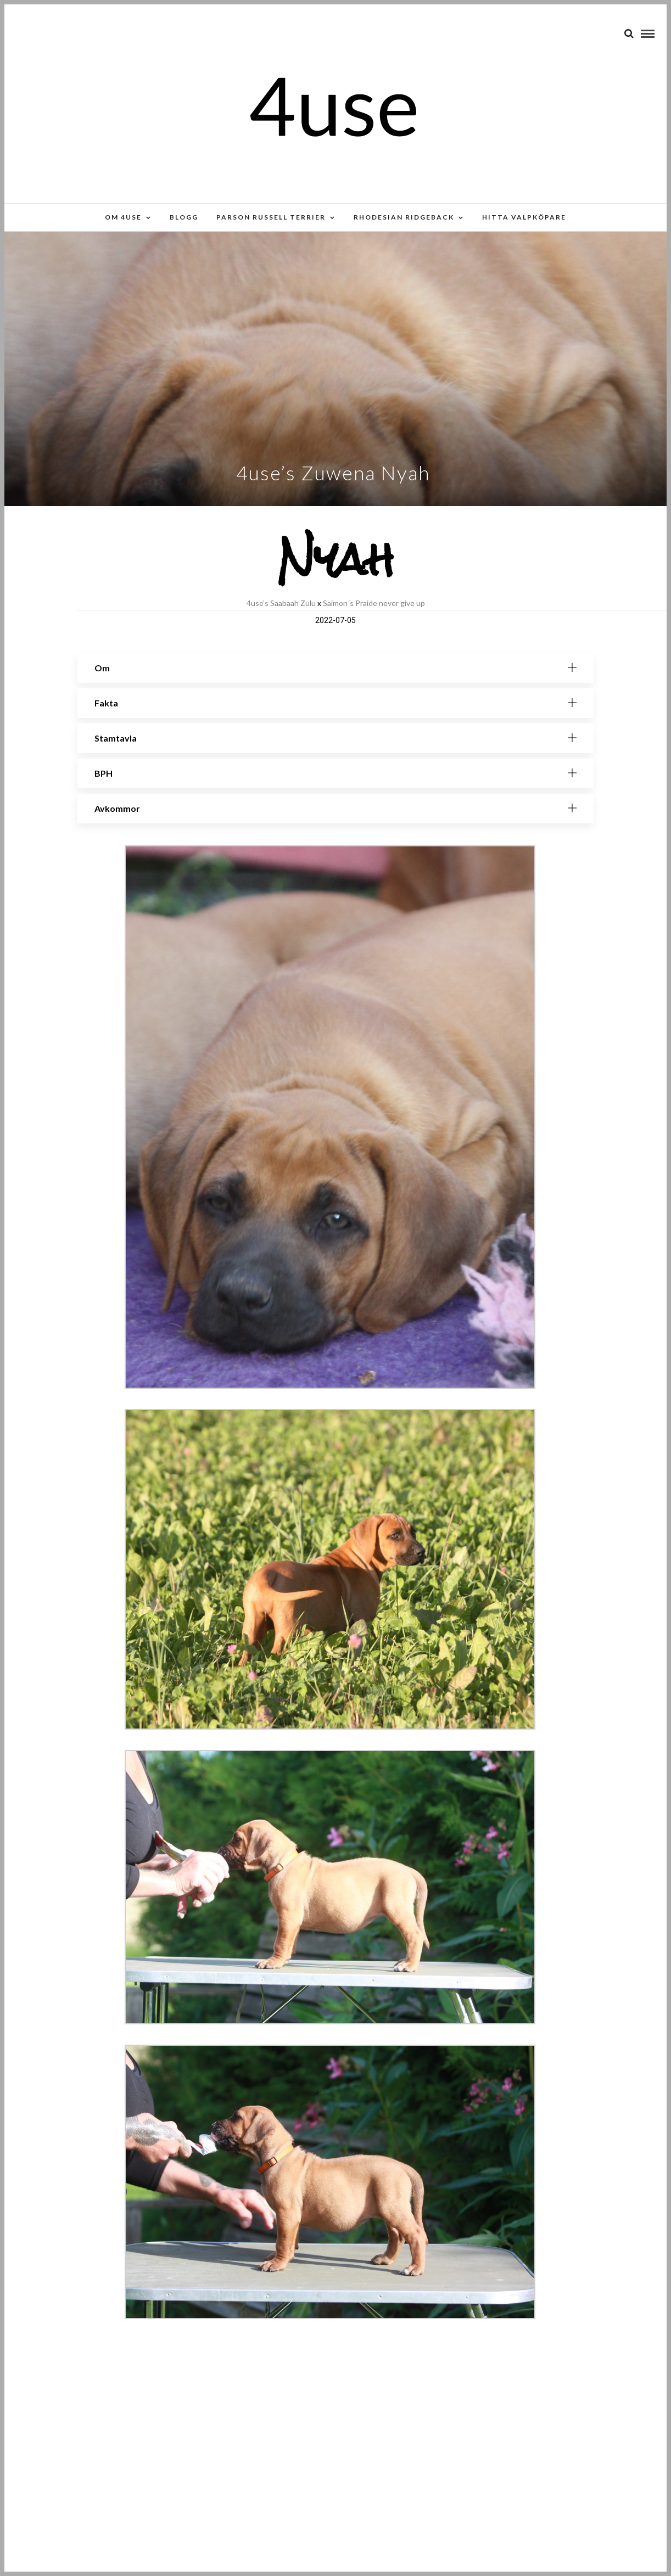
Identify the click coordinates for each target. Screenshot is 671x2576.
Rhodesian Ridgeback (404, 217)
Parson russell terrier (271, 217)
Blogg (184, 217)
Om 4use (123, 217)
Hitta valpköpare (524, 217)
